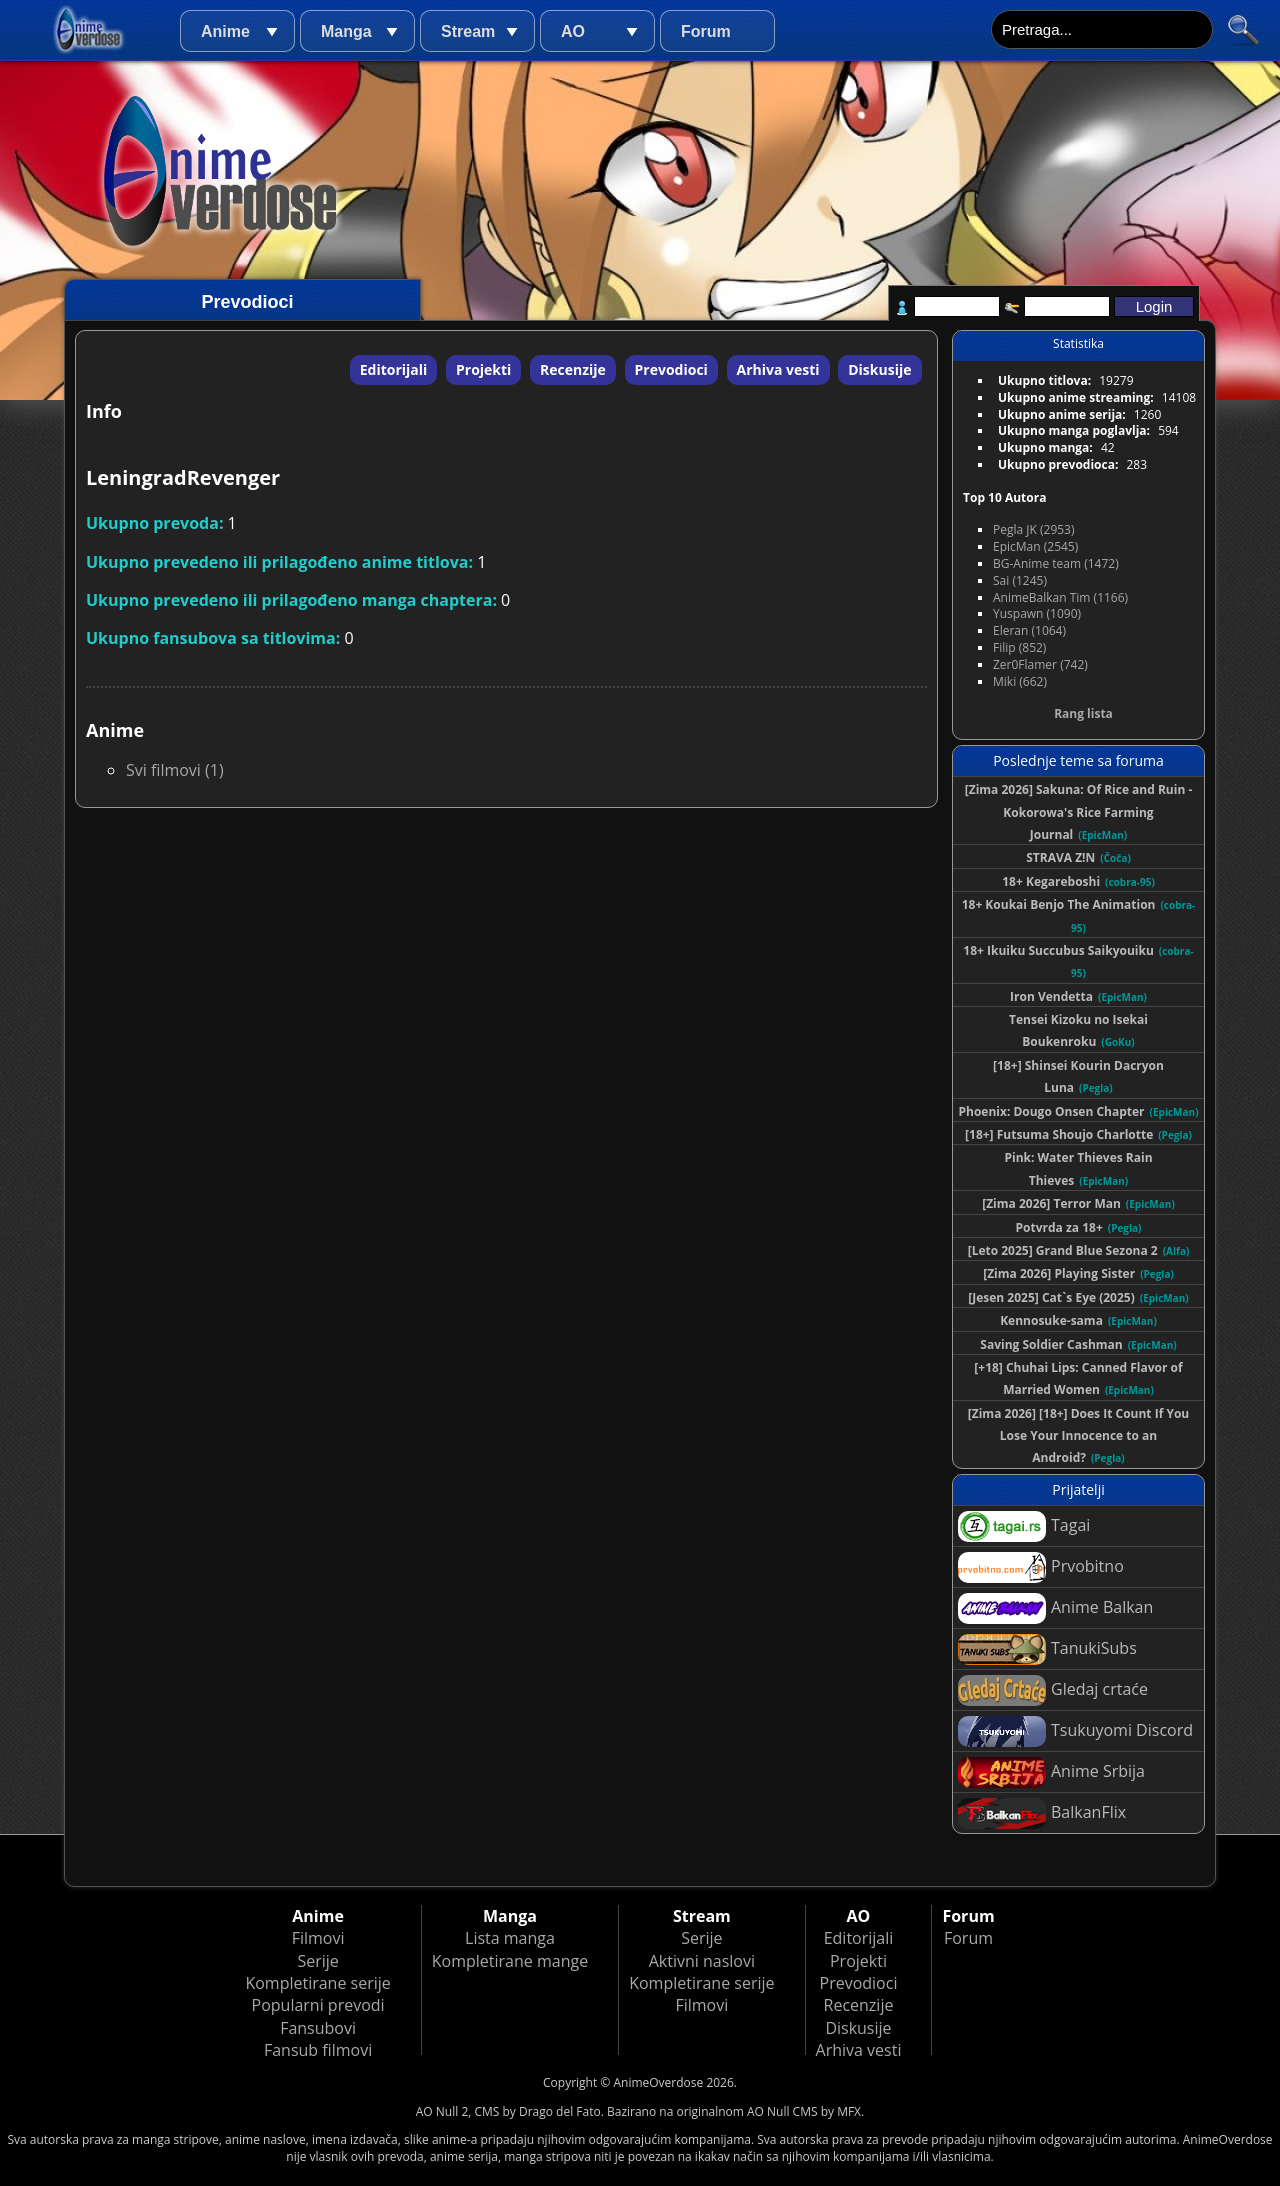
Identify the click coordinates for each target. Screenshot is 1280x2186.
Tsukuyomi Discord (1075, 1731)
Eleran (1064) (1029, 630)
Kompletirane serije (317, 1983)
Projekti (483, 369)
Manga (346, 31)
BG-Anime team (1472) (1056, 563)
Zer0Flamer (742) (1040, 664)
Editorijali (394, 369)
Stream (468, 31)
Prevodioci (671, 369)
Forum (706, 31)
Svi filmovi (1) (175, 770)
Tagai (1024, 1526)
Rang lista (1083, 713)
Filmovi (318, 1938)
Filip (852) (1019, 647)
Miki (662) (1020, 681)
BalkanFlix (1042, 1813)
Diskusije (879, 369)
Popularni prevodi (318, 2005)
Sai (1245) (1020, 580)
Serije (317, 1961)
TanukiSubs (1047, 1649)
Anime (225, 31)
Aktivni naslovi (702, 1961)
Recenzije (573, 369)
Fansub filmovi (318, 2050)
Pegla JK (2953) (1034, 529)
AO (573, 31)
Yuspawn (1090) (1037, 613)
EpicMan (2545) (1035, 546)
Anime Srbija (1051, 1772)
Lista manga (510, 1938)
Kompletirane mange (510, 1961)
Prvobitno (1041, 1567)
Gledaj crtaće (1053, 1690)
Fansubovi (318, 2028)
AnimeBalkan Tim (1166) (1060, 597)
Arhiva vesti (778, 369)
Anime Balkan (1055, 1608)
